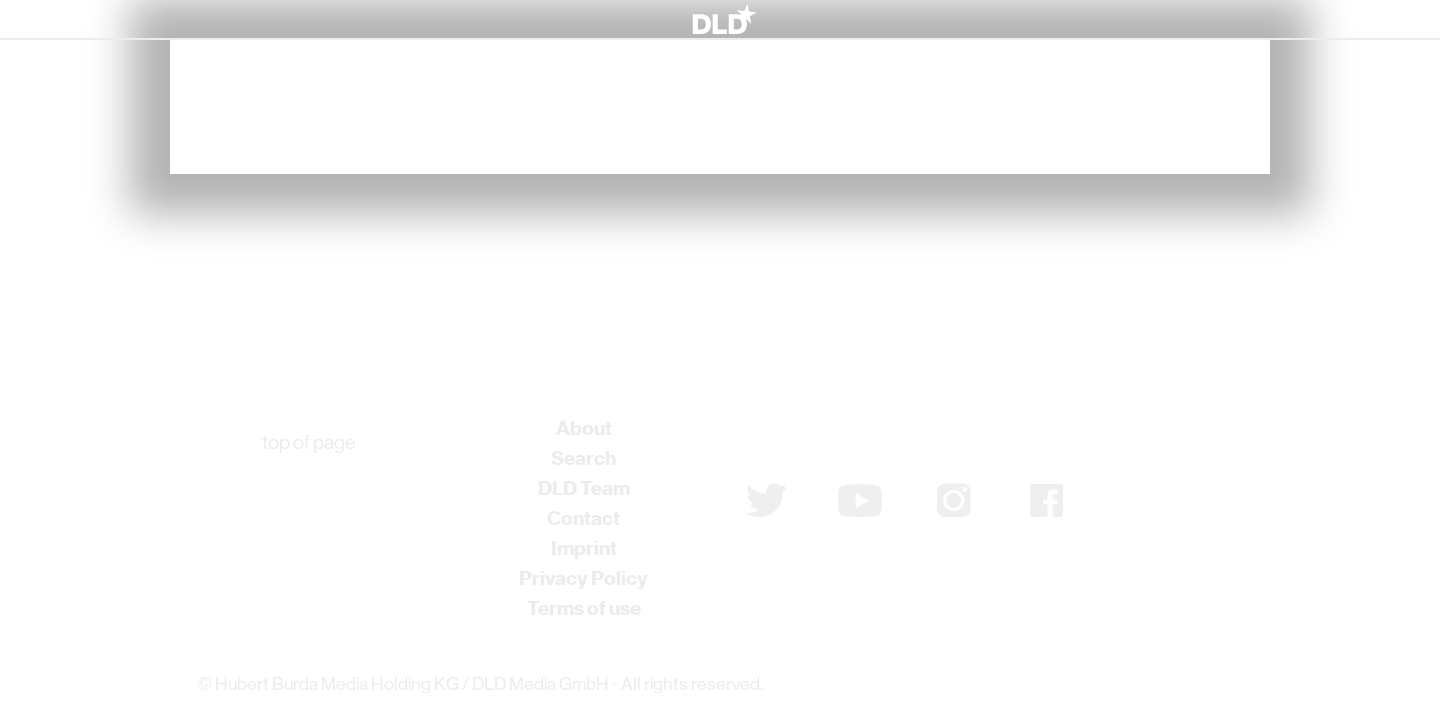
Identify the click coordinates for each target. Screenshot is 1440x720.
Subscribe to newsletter (852, 436)
